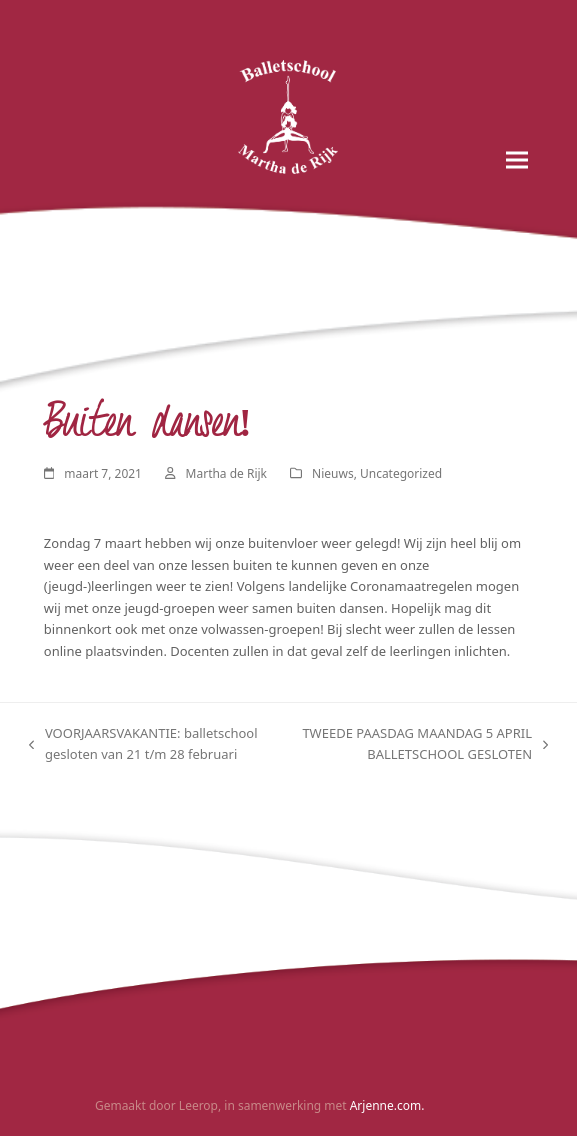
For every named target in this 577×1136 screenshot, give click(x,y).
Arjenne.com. (387, 1105)
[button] (517, 160)
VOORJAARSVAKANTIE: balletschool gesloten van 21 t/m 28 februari (143, 745)
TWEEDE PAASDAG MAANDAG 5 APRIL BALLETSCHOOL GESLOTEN (425, 745)
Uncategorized (401, 473)
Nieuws (333, 473)
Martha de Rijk (226, 473)
